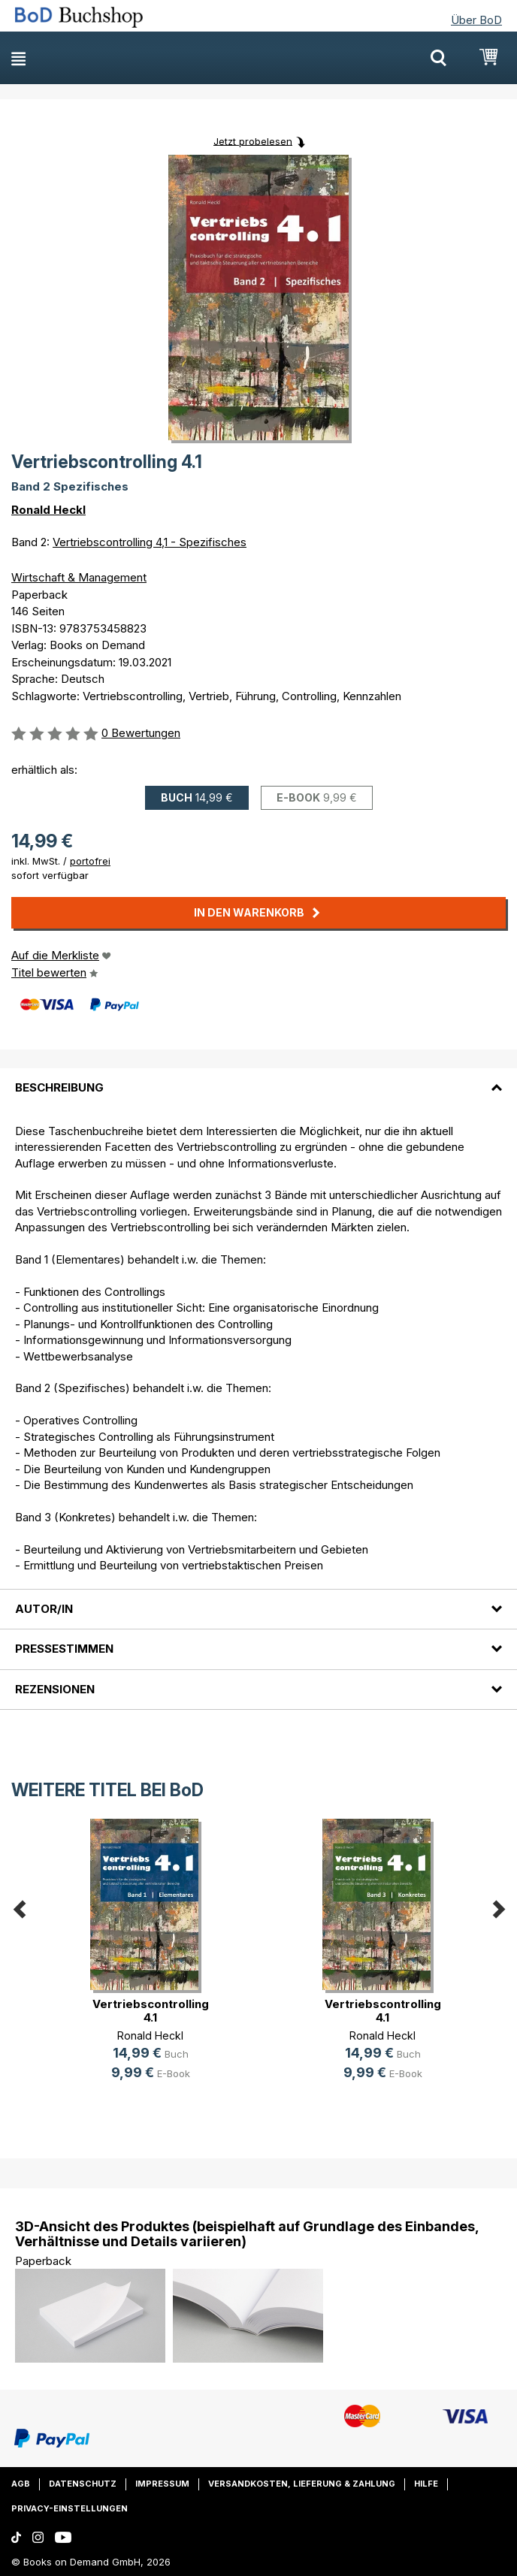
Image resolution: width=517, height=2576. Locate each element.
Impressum (162, 2483)
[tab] (258, 1078)
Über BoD (476, 20)
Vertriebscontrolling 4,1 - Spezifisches (149, 542)
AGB (20, 2483)
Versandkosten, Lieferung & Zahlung (301, 2483)
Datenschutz (82, 2483)
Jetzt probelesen (252, 140)
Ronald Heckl (48, 510)
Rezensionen (55, 1689)
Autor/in (44, 1609)
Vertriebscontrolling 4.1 (150, 2011)
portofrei (90, 861)
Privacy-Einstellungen (69, 2508)
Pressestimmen (64, 1648)
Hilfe (426, 2483)
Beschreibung (59, 1087)
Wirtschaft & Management (79, 577)
